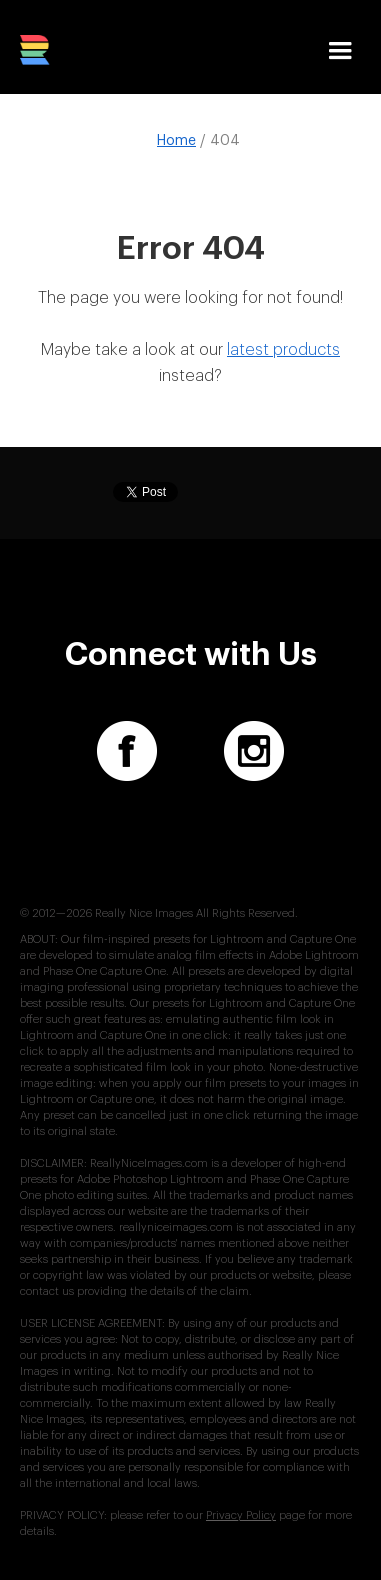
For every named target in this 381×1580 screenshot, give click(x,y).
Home (176, 141)
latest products (283, 350)
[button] (340, 57)
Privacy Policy (241, 1515)
